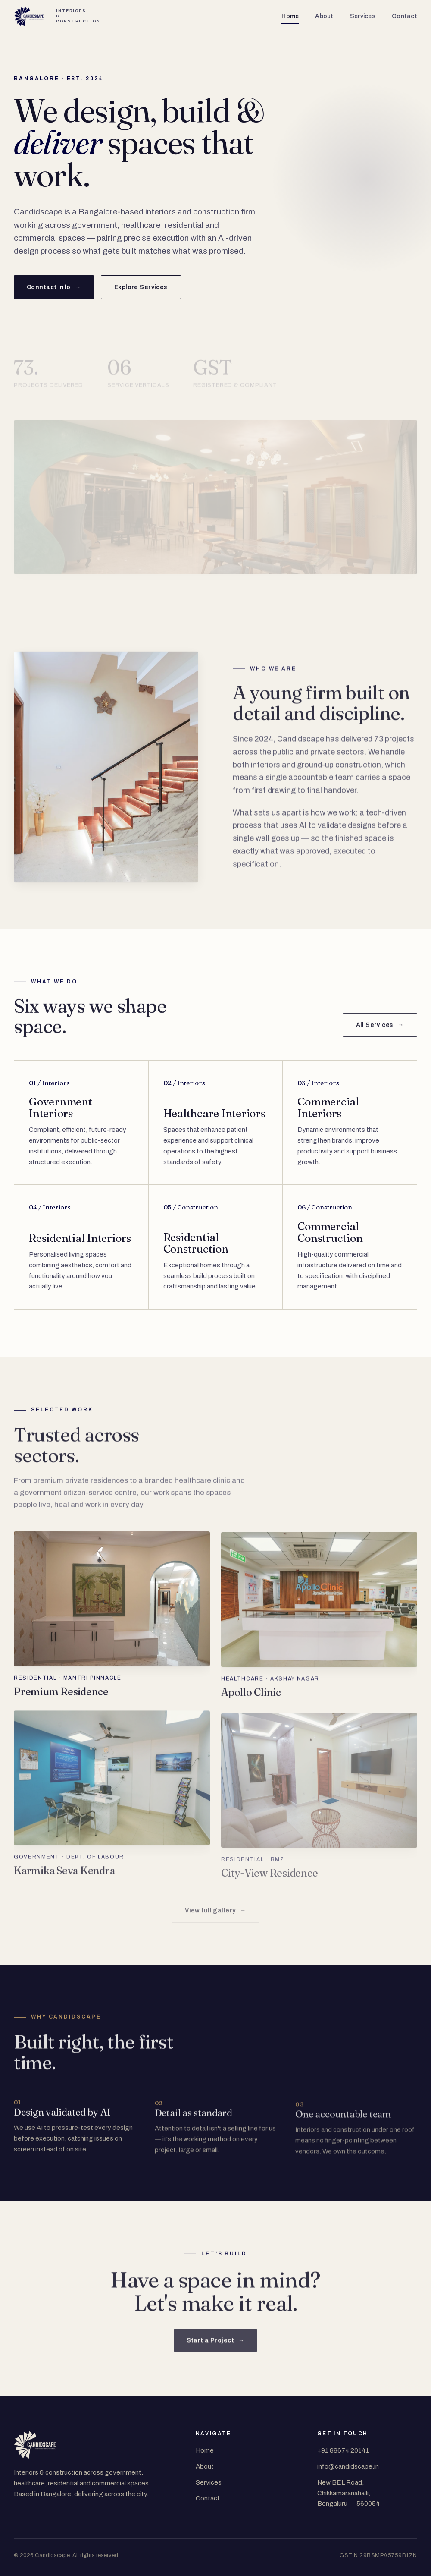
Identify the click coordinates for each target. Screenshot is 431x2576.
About (324, 16)
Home (290, 16)
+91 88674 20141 (343, 2450)
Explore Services (141, 287)
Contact (404, 16)
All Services (380, 1034)
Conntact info (54, 287)
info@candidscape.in (348, 2466)
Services (362, 16)
